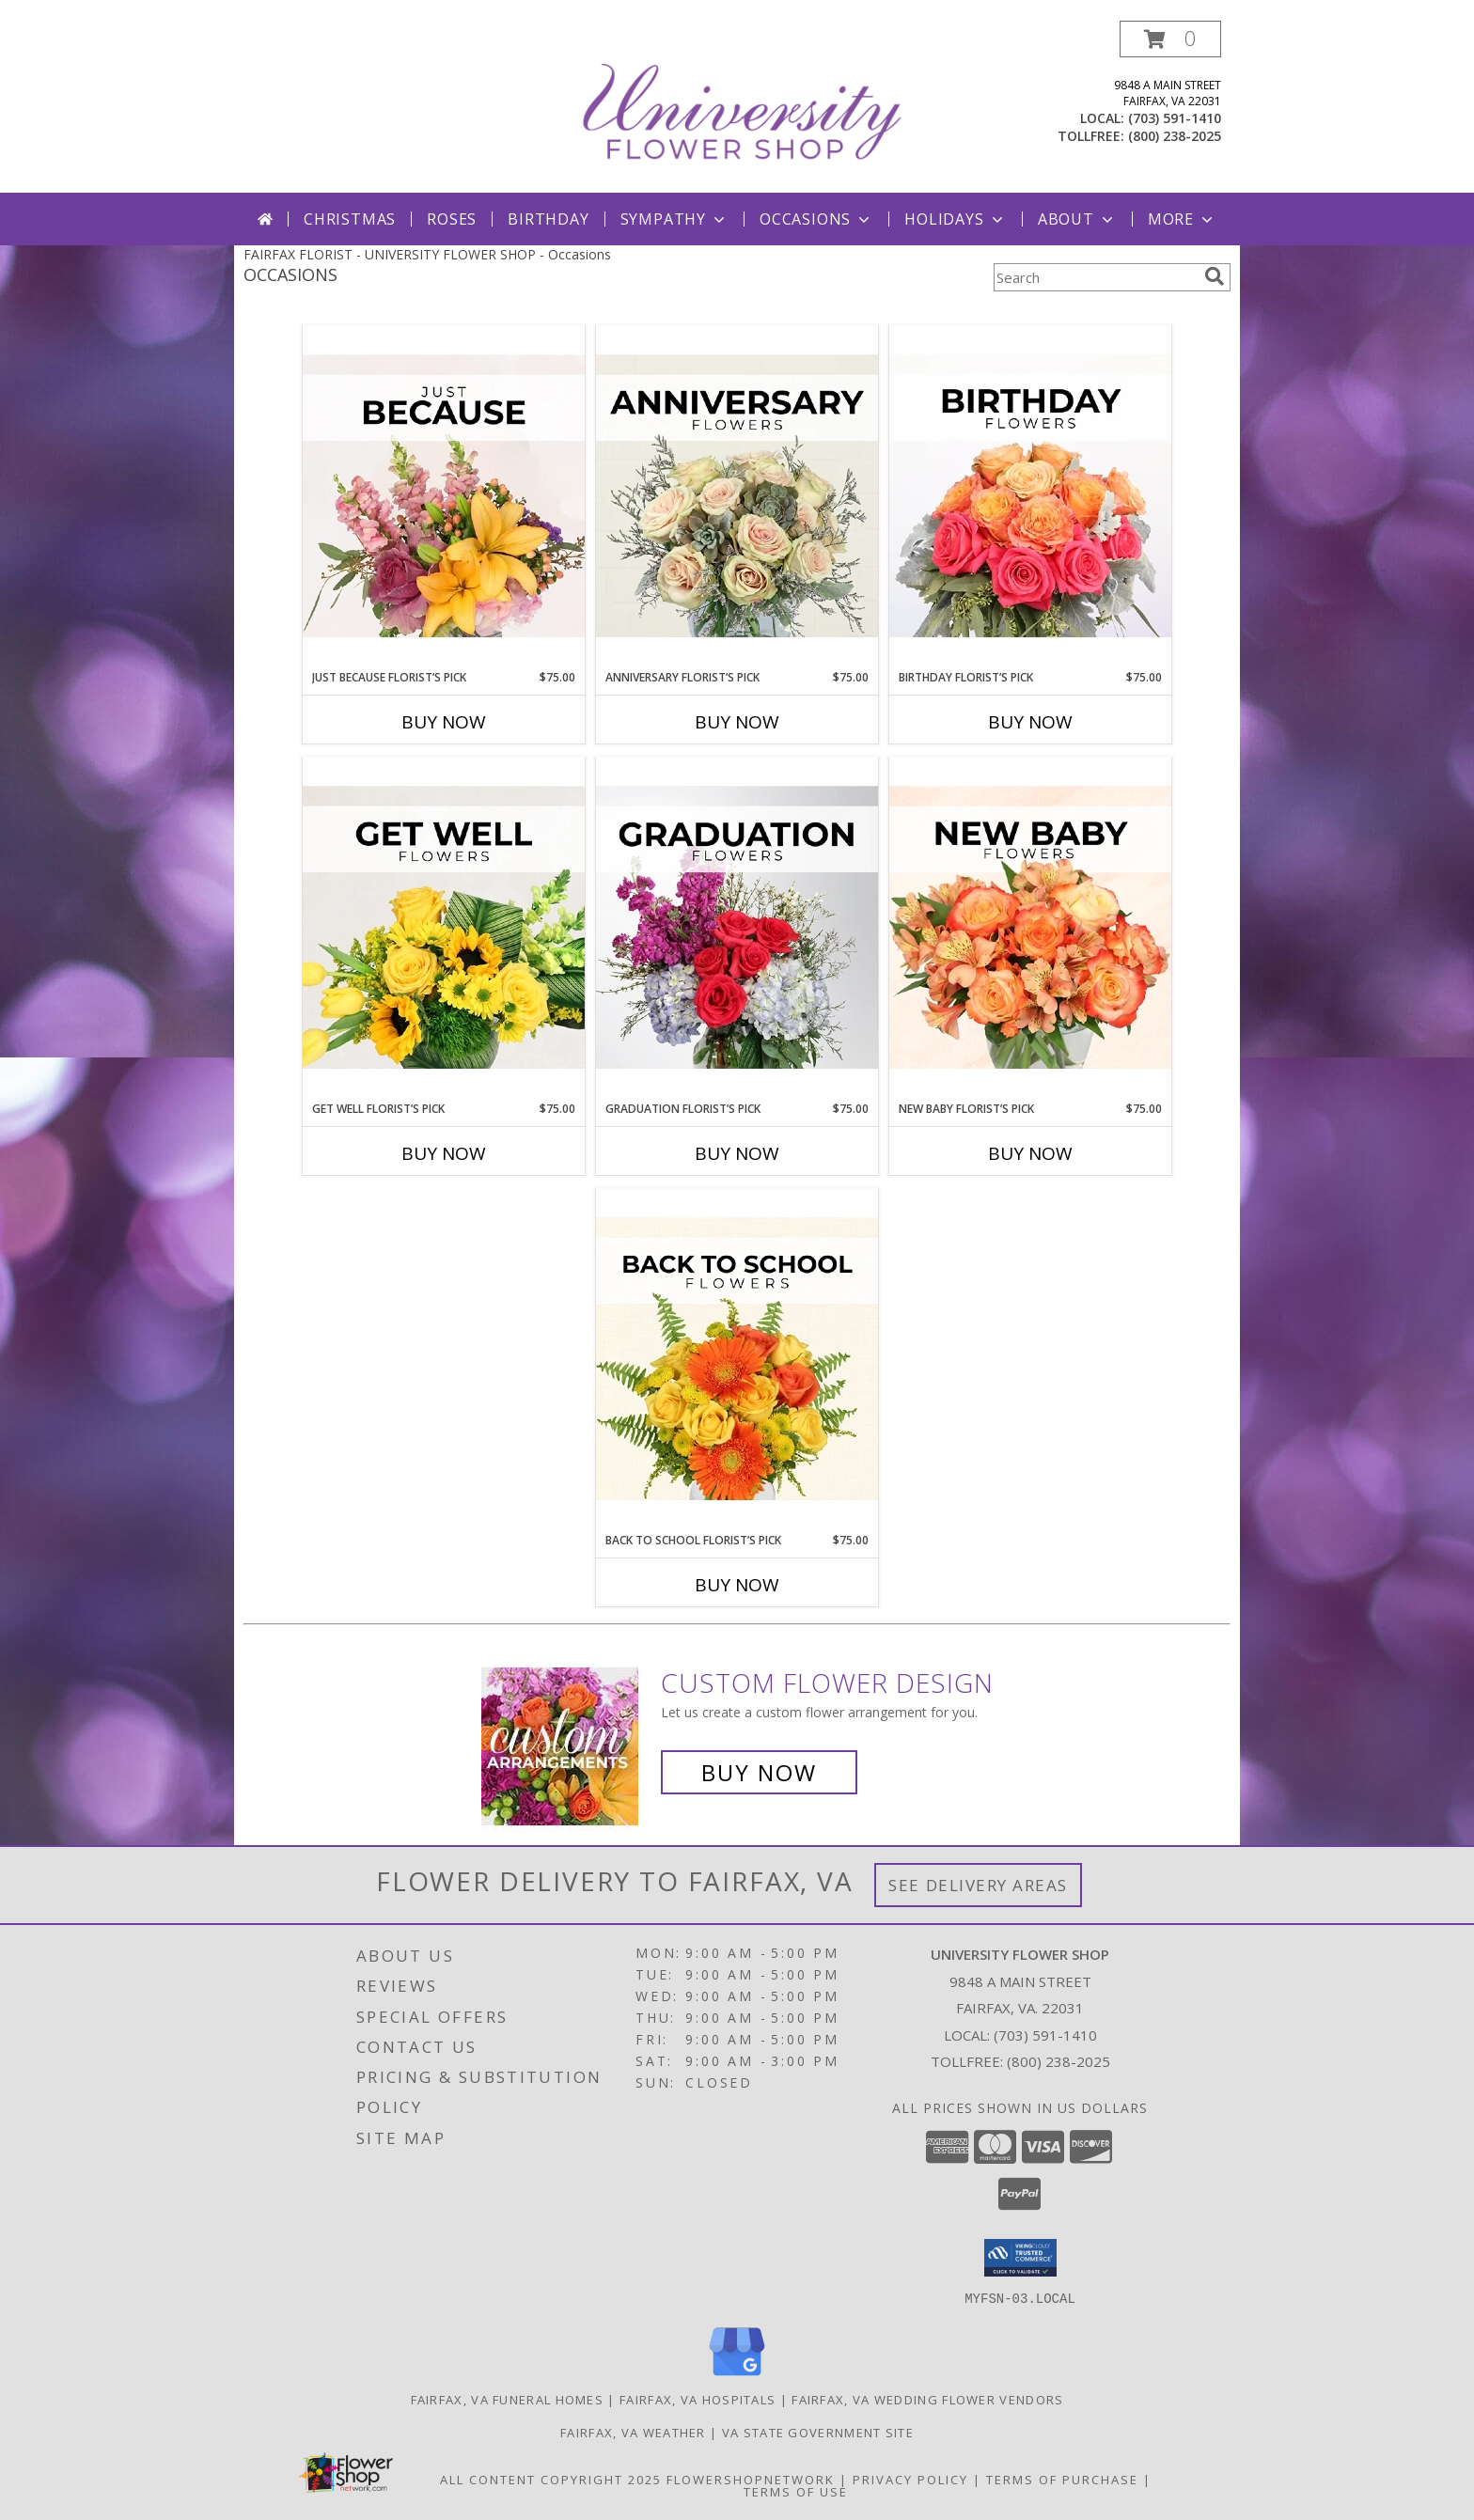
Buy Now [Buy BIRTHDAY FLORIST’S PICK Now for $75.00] (1030, 722)
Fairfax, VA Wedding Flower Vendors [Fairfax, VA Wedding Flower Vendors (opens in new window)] (927, 2398)
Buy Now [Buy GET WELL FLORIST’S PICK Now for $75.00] (443, 1153)
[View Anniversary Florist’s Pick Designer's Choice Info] (737, 497)
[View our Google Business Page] (737, 2376)
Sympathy (674, 219)
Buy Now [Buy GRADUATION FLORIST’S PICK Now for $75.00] (737, 1153)
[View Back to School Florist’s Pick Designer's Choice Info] (737, 1360)
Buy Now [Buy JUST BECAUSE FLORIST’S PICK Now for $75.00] (443, 722)
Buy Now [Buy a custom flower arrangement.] (759, 1772)
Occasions (816, 219)
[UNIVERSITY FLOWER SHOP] (738, 107)
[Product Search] (1095, 277)
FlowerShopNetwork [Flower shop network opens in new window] (750, 2478)
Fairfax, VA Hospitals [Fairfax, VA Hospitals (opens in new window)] (697, 2398)
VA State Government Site (818, 2431)
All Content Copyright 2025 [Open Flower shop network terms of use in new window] (551, 2478)
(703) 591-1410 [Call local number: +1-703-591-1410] (1174, 118)
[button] (1170, 39)
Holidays (955, 219)
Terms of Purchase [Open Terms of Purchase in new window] (1062, 2478)
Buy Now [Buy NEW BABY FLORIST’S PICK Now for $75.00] (1030, 1153)
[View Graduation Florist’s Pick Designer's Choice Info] (737, 929)
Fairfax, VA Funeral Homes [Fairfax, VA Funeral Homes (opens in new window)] (507, 2398)
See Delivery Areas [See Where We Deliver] (978, 1885)
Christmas (350, 219)
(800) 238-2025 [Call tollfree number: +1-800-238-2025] (1174, 136)
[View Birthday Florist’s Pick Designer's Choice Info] (1030, 497)
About (1077, 219)
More (1182, 219)
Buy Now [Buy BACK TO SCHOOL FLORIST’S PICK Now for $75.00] (737, 1585)
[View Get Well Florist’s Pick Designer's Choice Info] (444, 929)
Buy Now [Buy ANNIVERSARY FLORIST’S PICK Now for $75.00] (737, 722)
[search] (1215, 276)
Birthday (548, 219)
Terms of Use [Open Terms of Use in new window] (796, 2490)
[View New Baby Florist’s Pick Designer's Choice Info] (1030, 929)
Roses (452, 219)
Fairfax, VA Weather (633, 2431)
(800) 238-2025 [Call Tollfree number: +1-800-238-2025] (1058, 2061)
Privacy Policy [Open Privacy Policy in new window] (910, 2478)
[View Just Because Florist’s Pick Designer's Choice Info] (444, 497)
